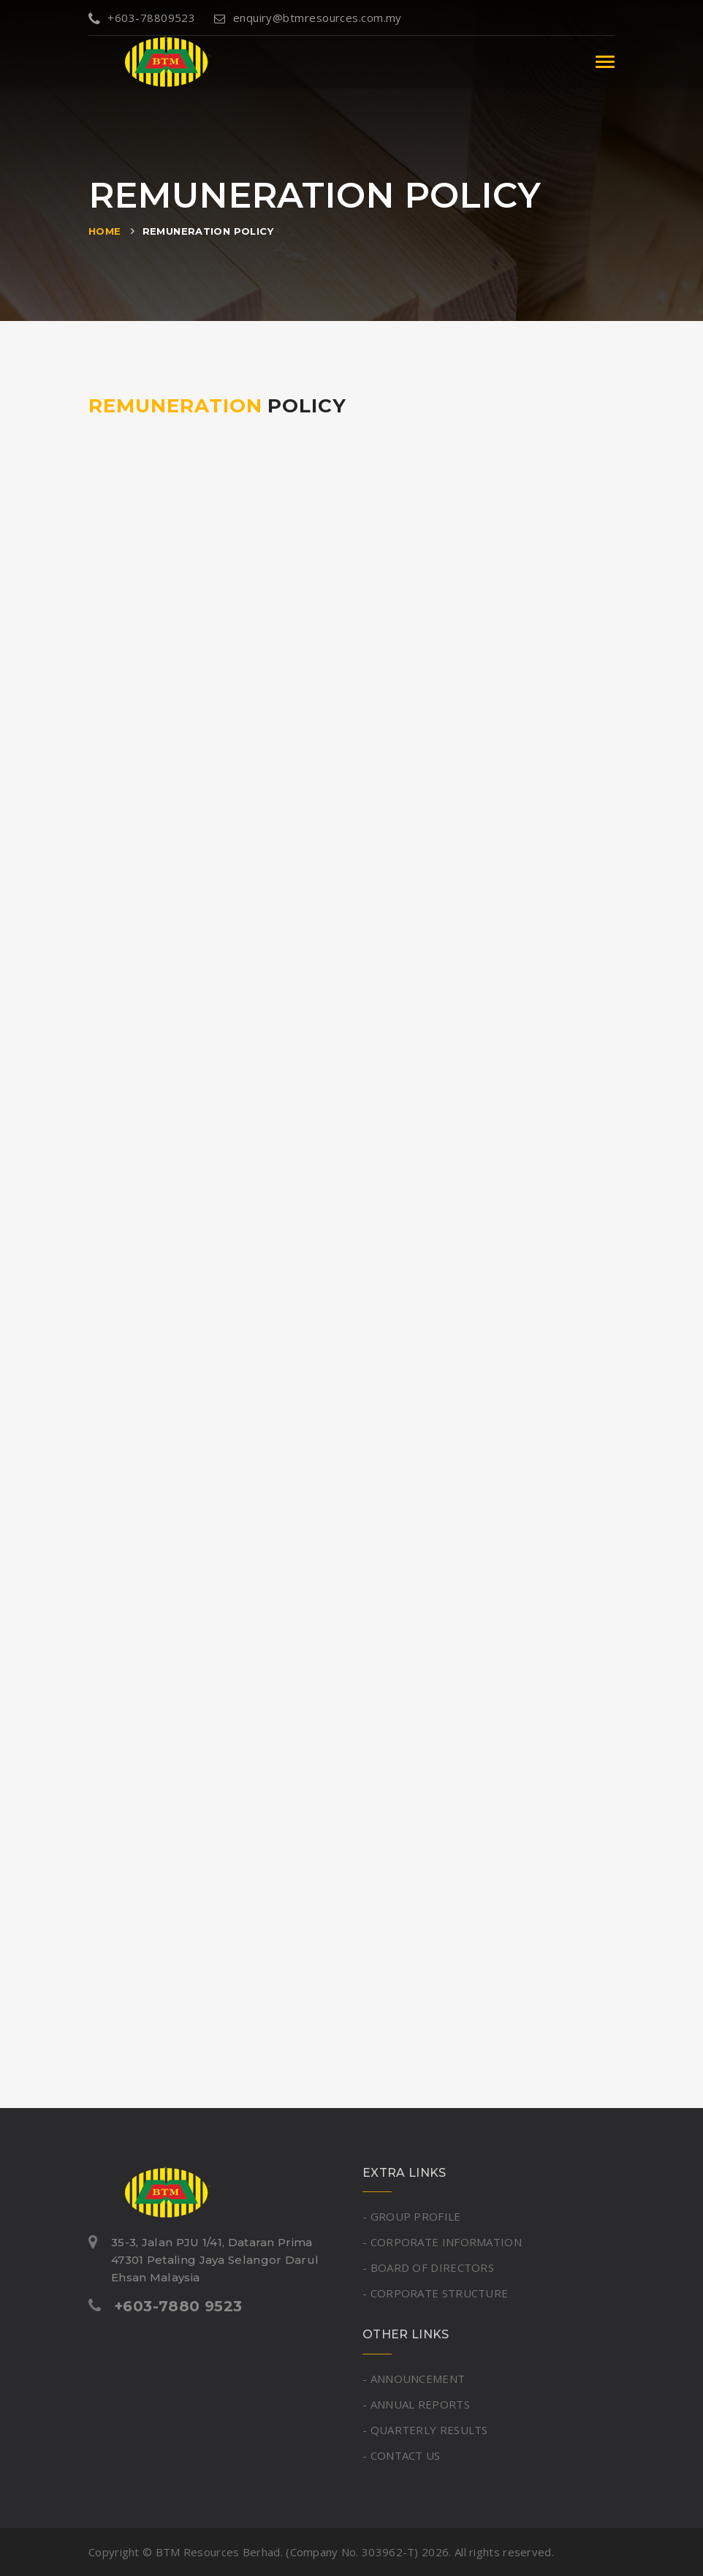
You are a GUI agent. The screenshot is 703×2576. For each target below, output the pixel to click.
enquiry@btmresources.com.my (308, 17)
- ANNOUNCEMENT (413, 2378)
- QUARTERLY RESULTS (425, 2429)
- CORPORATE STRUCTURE (435, 2293)
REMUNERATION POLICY (207, 231)
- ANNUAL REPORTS (416, 2404)
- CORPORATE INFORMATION (442, 2242)
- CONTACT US (401, 2455)
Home (104, 231)
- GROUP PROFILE (411, 2216)
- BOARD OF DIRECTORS (428, 2267)
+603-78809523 (141, 17)
